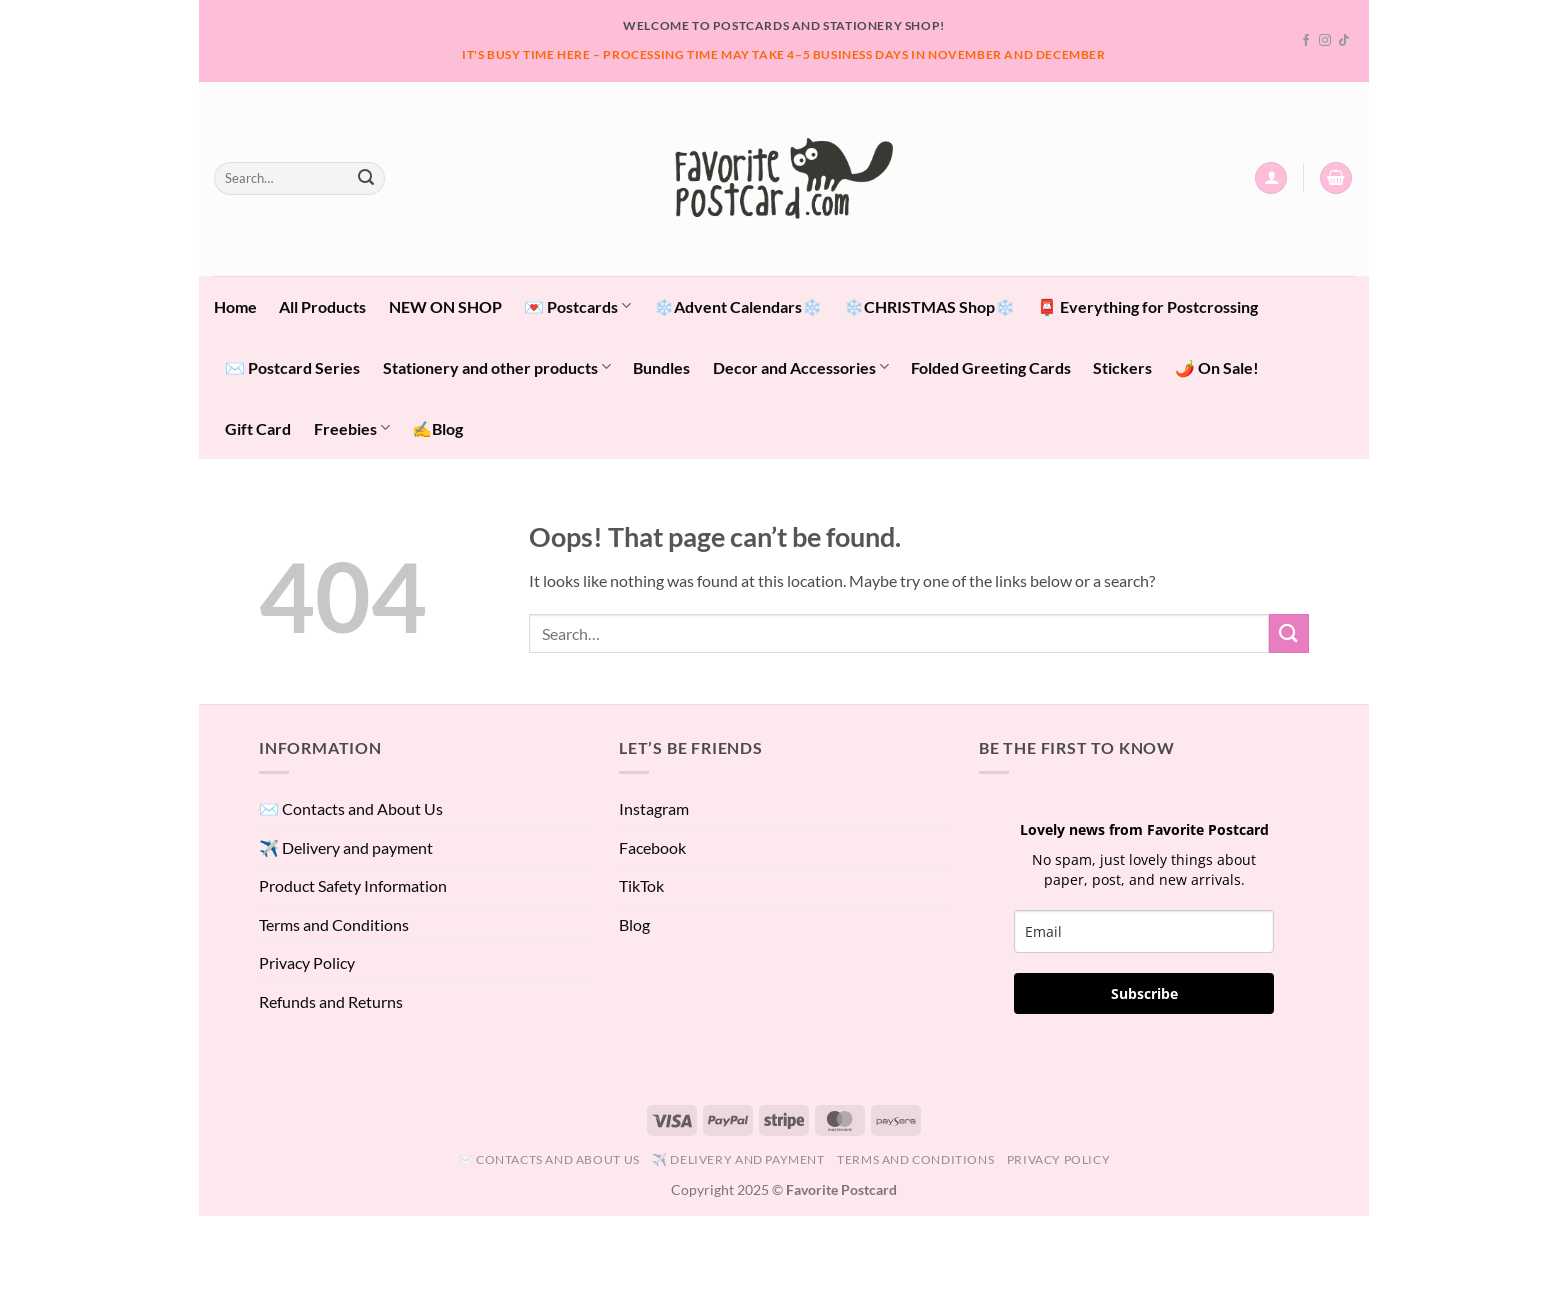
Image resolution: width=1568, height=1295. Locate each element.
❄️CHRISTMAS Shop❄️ (929, 306)
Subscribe (1144, 993)
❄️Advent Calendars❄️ (738, 306)
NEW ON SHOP (445, 306)
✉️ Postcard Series (292, 367)
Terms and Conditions (334, 924)
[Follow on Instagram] (1325, 41)
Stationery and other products (497, 366)
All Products (322, 306)
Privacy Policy (307, 962)
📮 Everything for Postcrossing (1147, 306)
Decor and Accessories (801, 366)
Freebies (352, 427)
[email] (1144, 931)
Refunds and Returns (331, 1001)
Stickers (1122, 367)
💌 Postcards (577, 305)
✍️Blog (437, 428)
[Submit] (366, 178)
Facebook (652, 847)
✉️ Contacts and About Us (351, 808)
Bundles (661, 367)
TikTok (641, 885)
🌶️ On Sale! (1217, 367)
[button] (1271, 178)
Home (235, 306)
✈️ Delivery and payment (346, 847)
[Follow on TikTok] (1344, 41)
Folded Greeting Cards (991, 367)
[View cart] (1336, 178)
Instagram (654, 808)
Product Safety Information (353, 885)
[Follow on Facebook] (1306, 41)
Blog (634, 924)
